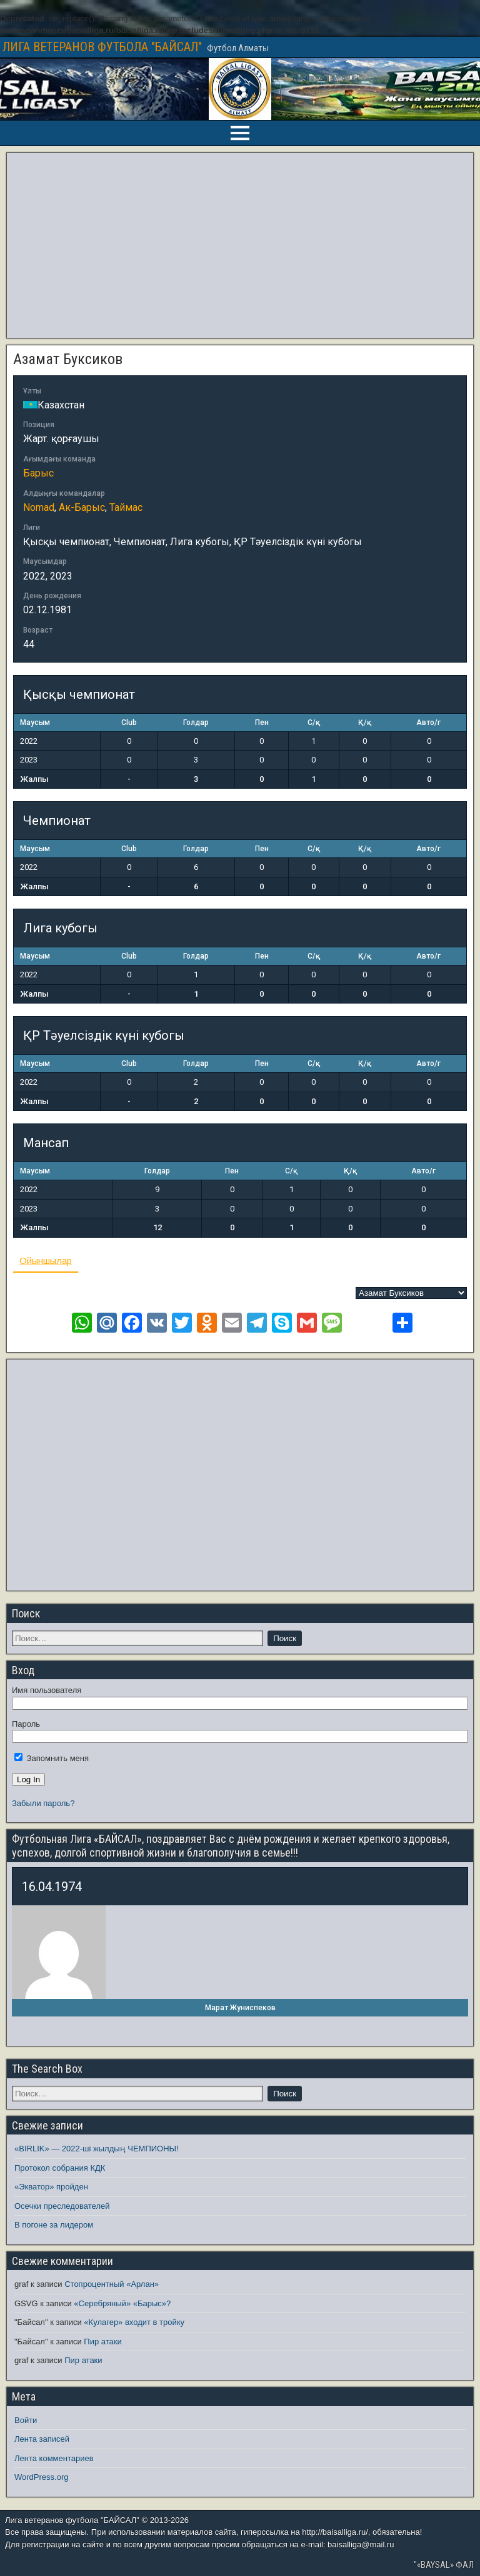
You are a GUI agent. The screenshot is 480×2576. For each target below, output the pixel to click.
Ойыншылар (45, 1260)
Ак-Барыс (82, 507)
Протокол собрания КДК (59, 2168)
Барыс (38, 473)
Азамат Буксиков (67, 359)
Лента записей (41, 2439)
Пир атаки (102, 2341)
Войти (25, 2420)
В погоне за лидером (53, 2224)
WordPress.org (41, 2477)
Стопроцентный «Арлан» (111, 2284)
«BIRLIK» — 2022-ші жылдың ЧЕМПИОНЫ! (96, 2148)
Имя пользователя (46, 1690)
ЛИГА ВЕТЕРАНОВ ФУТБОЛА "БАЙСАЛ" (102, 46)
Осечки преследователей (61, 2206)
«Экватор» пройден (51, 2186)
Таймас (125, 507)
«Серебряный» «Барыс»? (122, 2303)
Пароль (26, 1724)
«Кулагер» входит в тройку (134, 2322)
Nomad (38, 507)
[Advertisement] (240, 245)
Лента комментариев (54, 2458)
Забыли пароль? (43, 1803)
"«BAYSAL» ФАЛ (444, 2564)
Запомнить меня (51, 1758)
